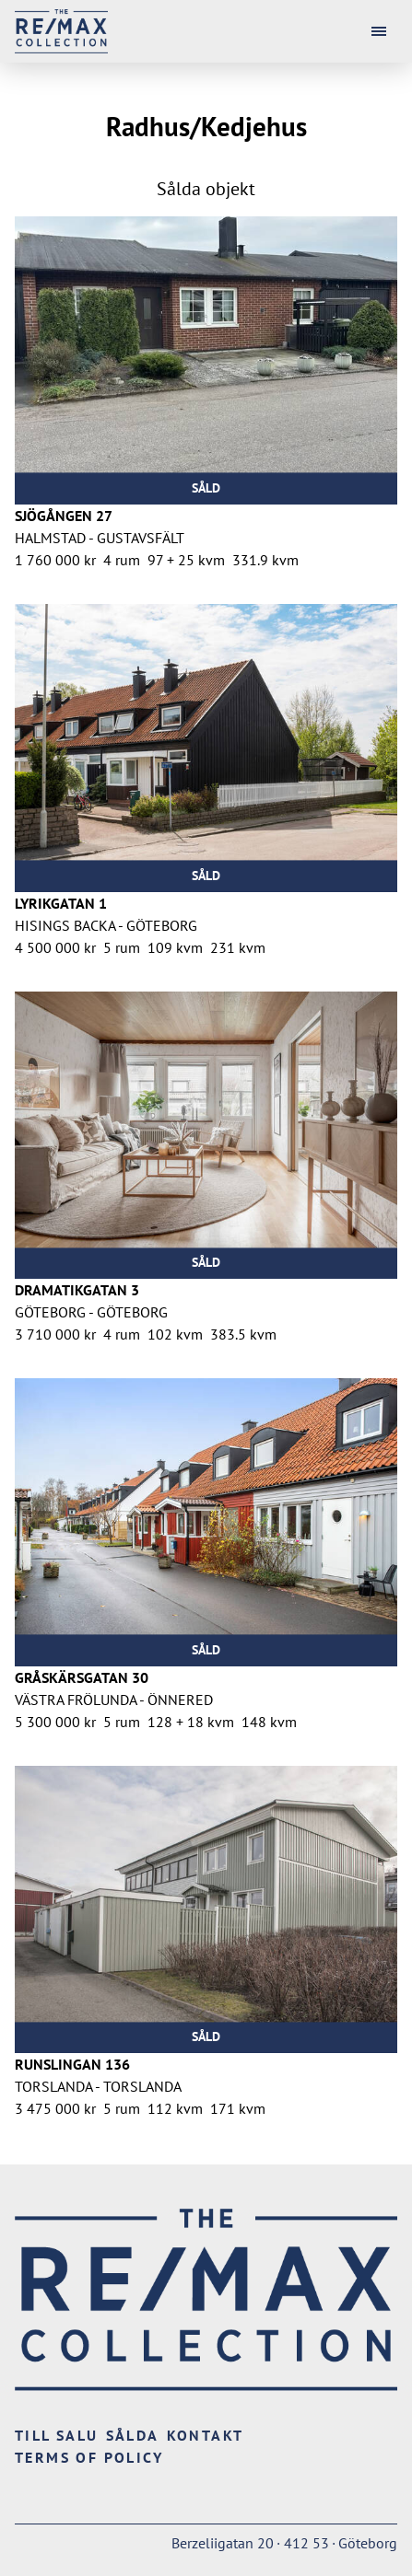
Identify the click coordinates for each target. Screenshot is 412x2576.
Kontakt (205, 2435)
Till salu (57, 2435)
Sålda (132, 2435)
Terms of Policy (89, 2457)
